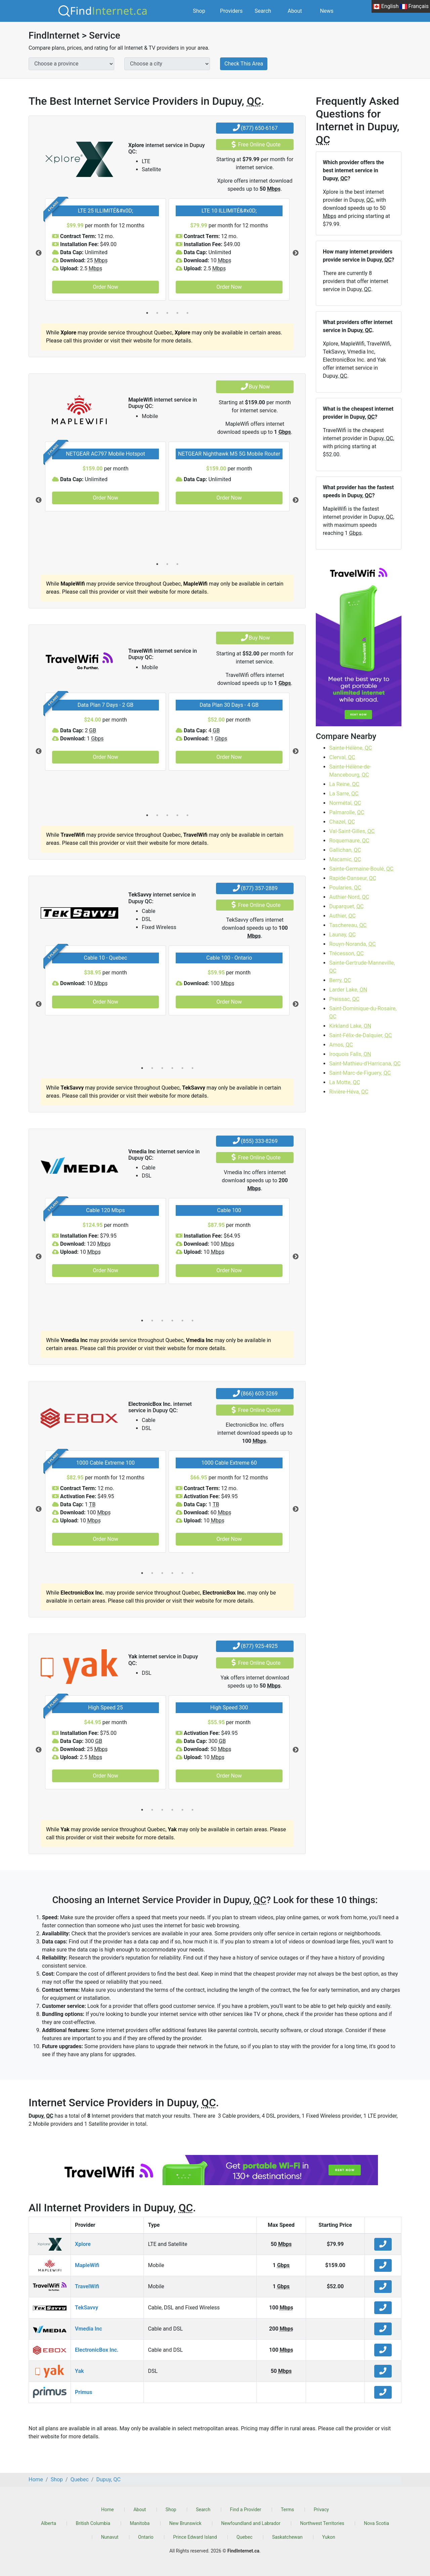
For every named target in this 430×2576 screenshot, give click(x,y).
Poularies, (345, 887)
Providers (231, 11)
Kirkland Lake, (350, 1026)
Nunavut (110, 2537)
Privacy (321, 2509)
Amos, (341, 1045)
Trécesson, (346, 953)
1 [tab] (147, 313)
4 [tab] (177, 313)
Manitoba (140, 2523)
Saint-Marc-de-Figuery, (360, 1073)
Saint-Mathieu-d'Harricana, (365, 1063)
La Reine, (344, 784)
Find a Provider (245, 2509)
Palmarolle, (346, 812)
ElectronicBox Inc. (97, 2350)
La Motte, (344, 1082)
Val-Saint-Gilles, (352, 831)
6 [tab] (192, 1068)
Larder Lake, (348, 989)
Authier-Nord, (349, 897)
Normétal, (345, 803)
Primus (83, 2392)
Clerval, (342, 757)
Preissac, (344, 999)
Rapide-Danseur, (352, 878)
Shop (199, 11)
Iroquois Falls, (350, 1054)
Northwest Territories (322, 2523)
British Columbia (93, 2523)
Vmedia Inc (88, 2329)
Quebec (244, 2537)
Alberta (48, 2523)
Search (263, 11)
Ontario (146, 2537)
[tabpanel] (105, 249)
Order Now (105, 287)
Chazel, (342, 822)
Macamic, (345, 859)
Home (107, 2509)
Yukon (328, 2537)
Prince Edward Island (195, 2537)
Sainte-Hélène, (350, 748)
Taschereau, (348, 925)
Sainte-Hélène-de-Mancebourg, (350, 771)
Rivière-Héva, (349, 1092)
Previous (38, 253)
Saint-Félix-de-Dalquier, (360, 1035)
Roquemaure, (349, 840)
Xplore (83, 2244)
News (326, 11)
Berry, (340, 980)
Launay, (342, 934)
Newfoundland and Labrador (251, 2523)
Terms (287, 2509)
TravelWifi (87, 2286)
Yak (79, 2371)
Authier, (342, 916)
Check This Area (243, 63)
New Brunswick (185, 2523)
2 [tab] (157, 313)
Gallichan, (345, 850)
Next (295, 253)
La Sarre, (343, 793)
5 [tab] (187, 313)
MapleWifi (87, 2265)
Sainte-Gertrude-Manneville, (362, 967)
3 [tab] (167, 313)
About (295, 11)
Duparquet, (346, 906)
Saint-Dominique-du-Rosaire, (363, 1012)
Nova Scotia (376, 2523)
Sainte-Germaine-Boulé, (361, 869)
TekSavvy (86, 2307)
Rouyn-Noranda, (352, 944)
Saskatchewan (287, 2537)
